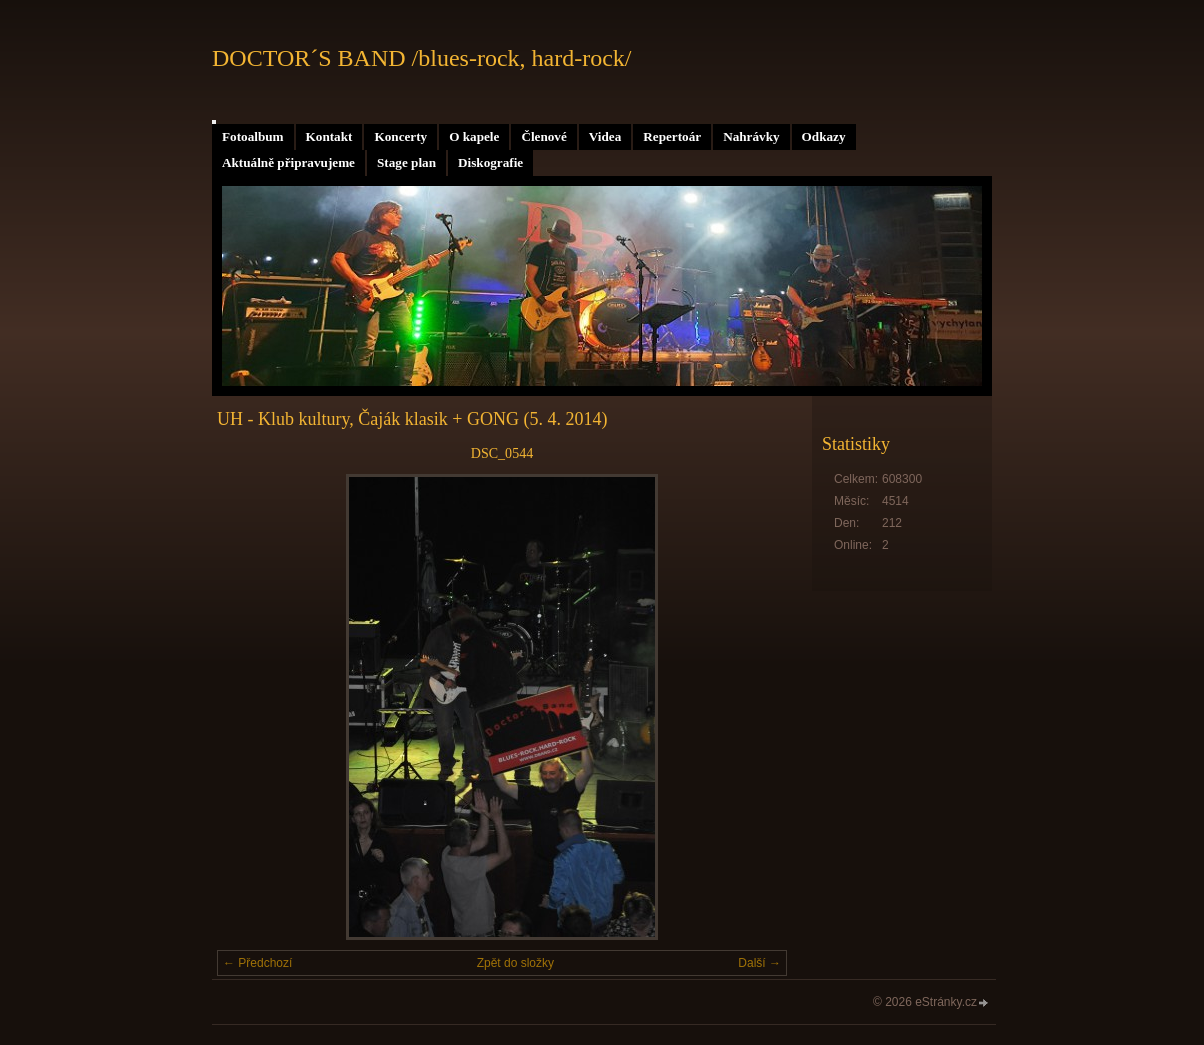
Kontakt (329, 136)
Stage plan (406, 162)
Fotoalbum (253, 136)
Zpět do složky (515, 963)
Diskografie (490, 162)
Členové (543, 136)
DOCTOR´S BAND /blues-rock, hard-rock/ (422, 58)
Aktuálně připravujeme (288, 162)
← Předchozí (257, 963)
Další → (759, 963)
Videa (605, 136)
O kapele (474, 136)
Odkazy (824, 136)
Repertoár (672, 136)
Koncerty (400, 136)
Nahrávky (751, 136)
